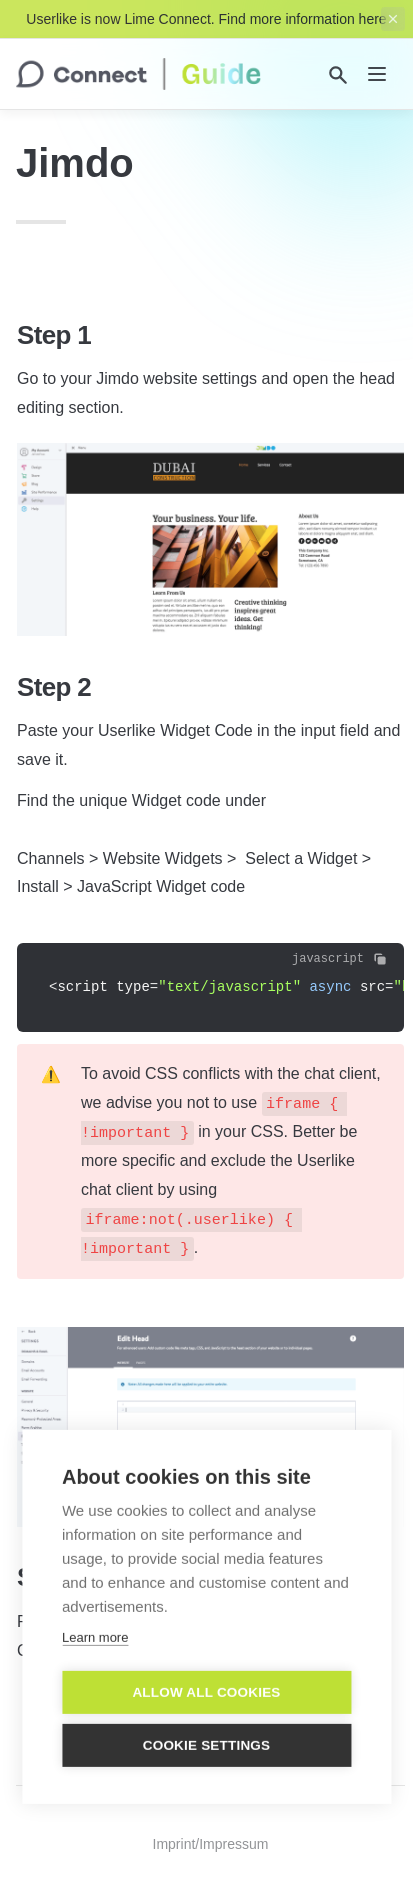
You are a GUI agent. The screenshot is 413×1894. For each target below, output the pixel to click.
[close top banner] (393, 19)
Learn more (95, 1622)
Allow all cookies (206, 1677)
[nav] (377, 74)
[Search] (338, 75)
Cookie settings (207, 1730)
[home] (138, 74)
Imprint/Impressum (211, 1844)
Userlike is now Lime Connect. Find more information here (206, 19)
